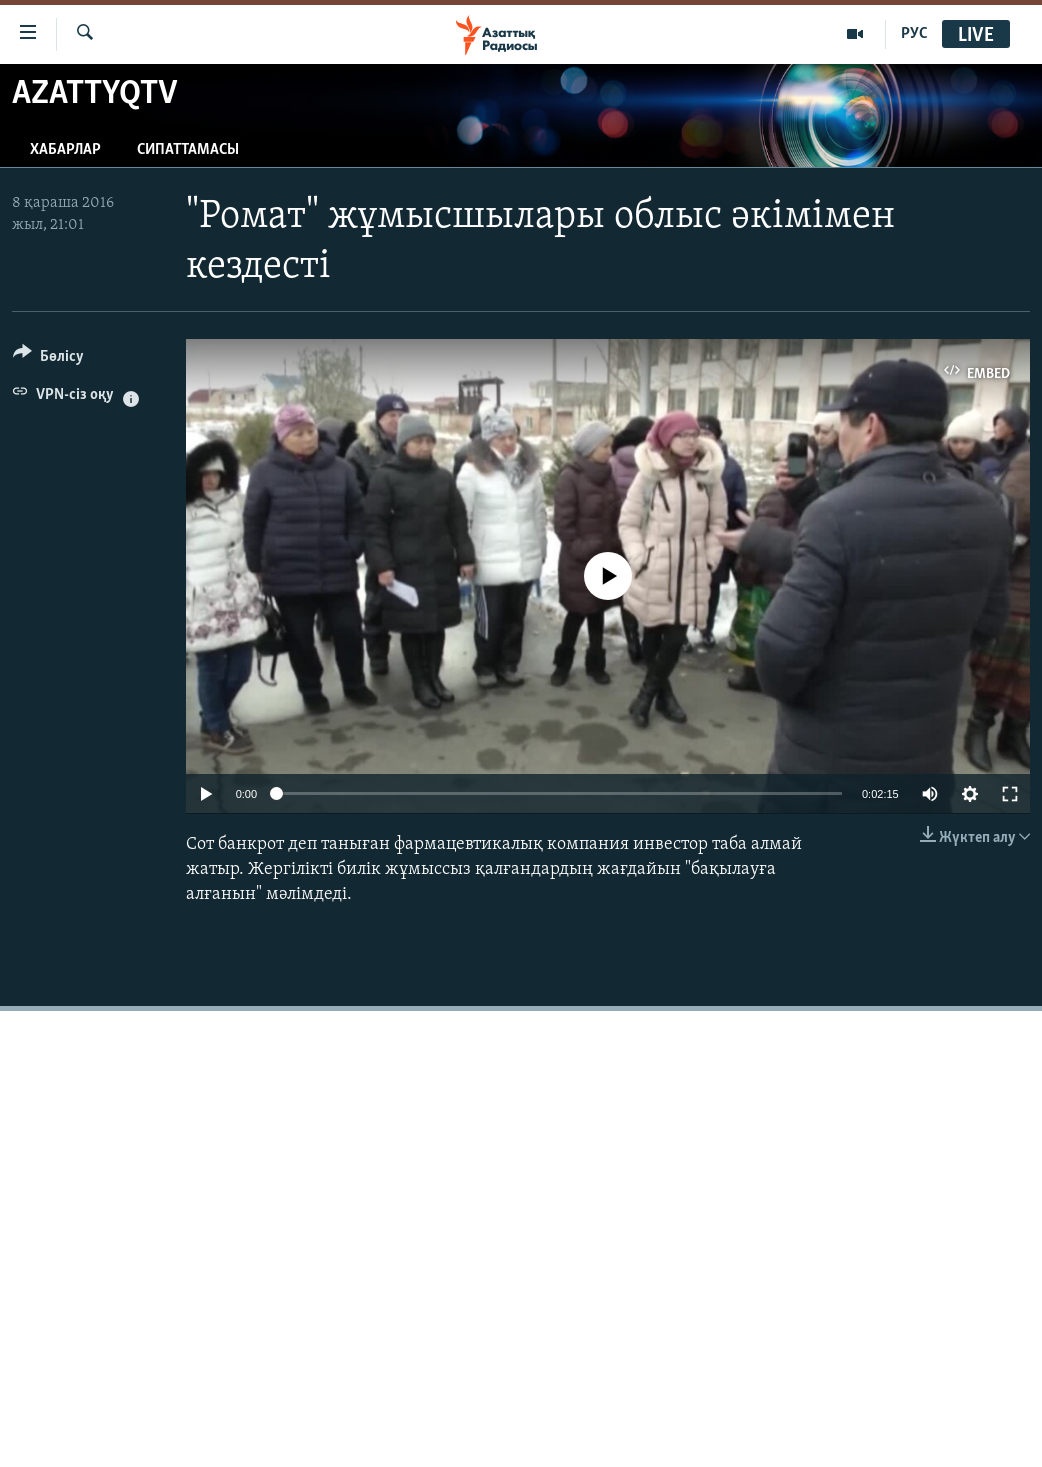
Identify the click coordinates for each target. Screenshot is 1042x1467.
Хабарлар (65, 150)
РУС (914, 34)
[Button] (48, 359)
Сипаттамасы (188, 150)
